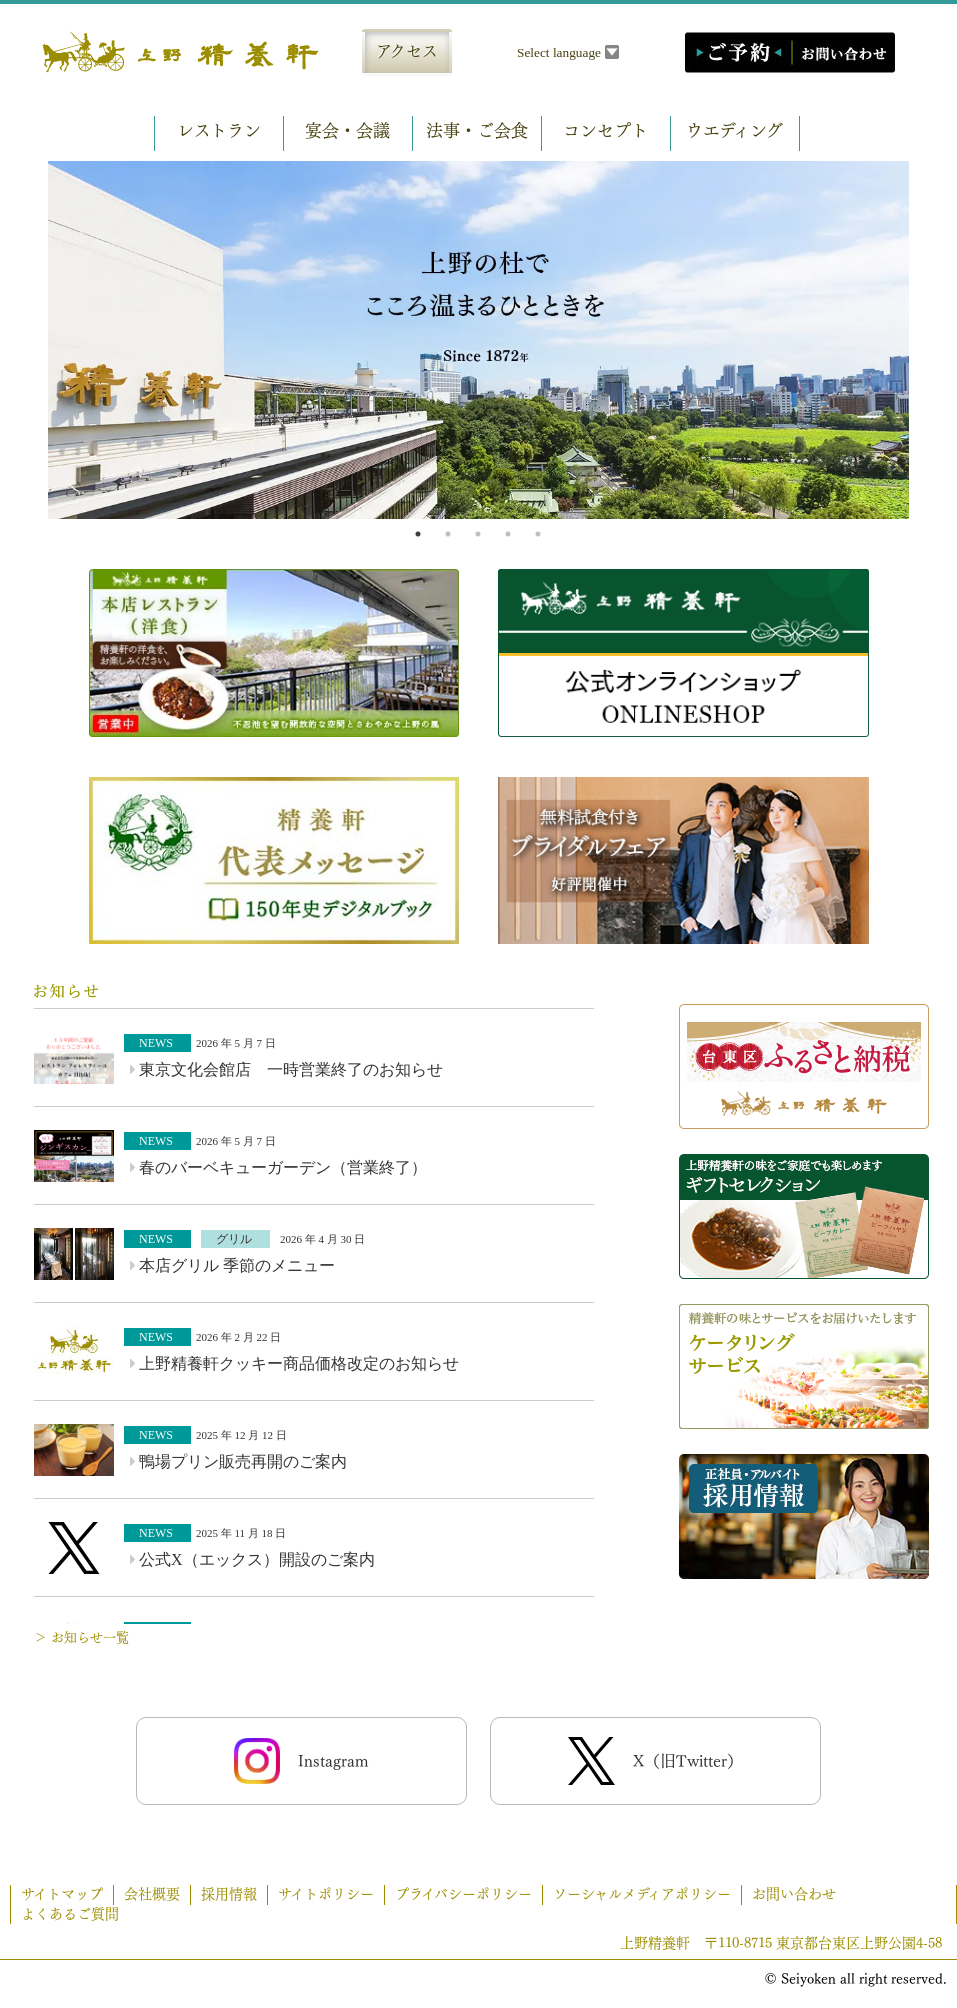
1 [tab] (418, 534)
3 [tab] (478, 534)
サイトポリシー (326, 1894)
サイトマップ (62, 1894)
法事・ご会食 (477, 130)
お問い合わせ (794, 1894)
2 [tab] (448, 534)
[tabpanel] (478, 340)
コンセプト (605, 130)
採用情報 (229, 1894)
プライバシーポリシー (463, 1894)
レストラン (219, 130)
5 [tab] (538, 534)
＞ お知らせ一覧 (81, 1637)
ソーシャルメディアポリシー (642, 1894)
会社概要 (152, 1894)
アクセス (407, 51)
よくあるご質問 (70, 1914)
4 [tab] (508, 534)
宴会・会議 (347, 130)
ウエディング (734, 130)
